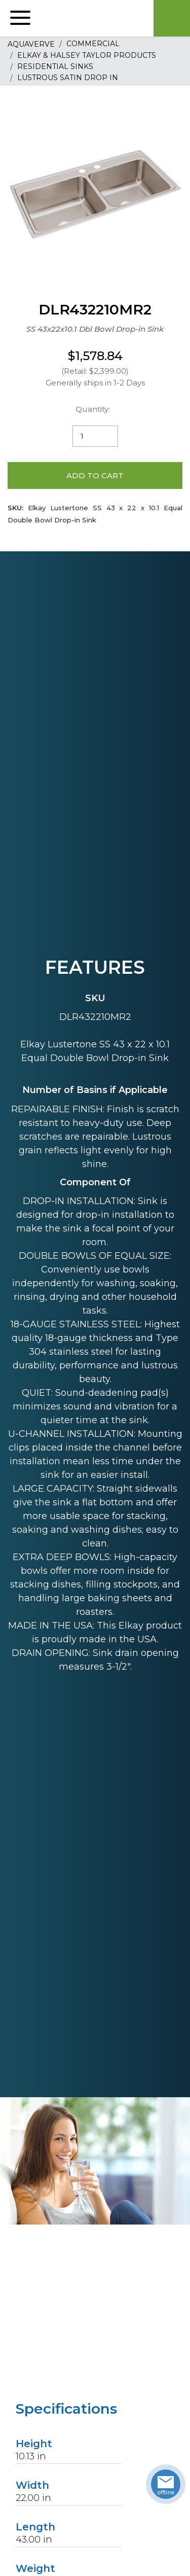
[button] (20, 18)
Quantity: (92, 409)
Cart (172, 18)
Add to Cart (95, 475)
